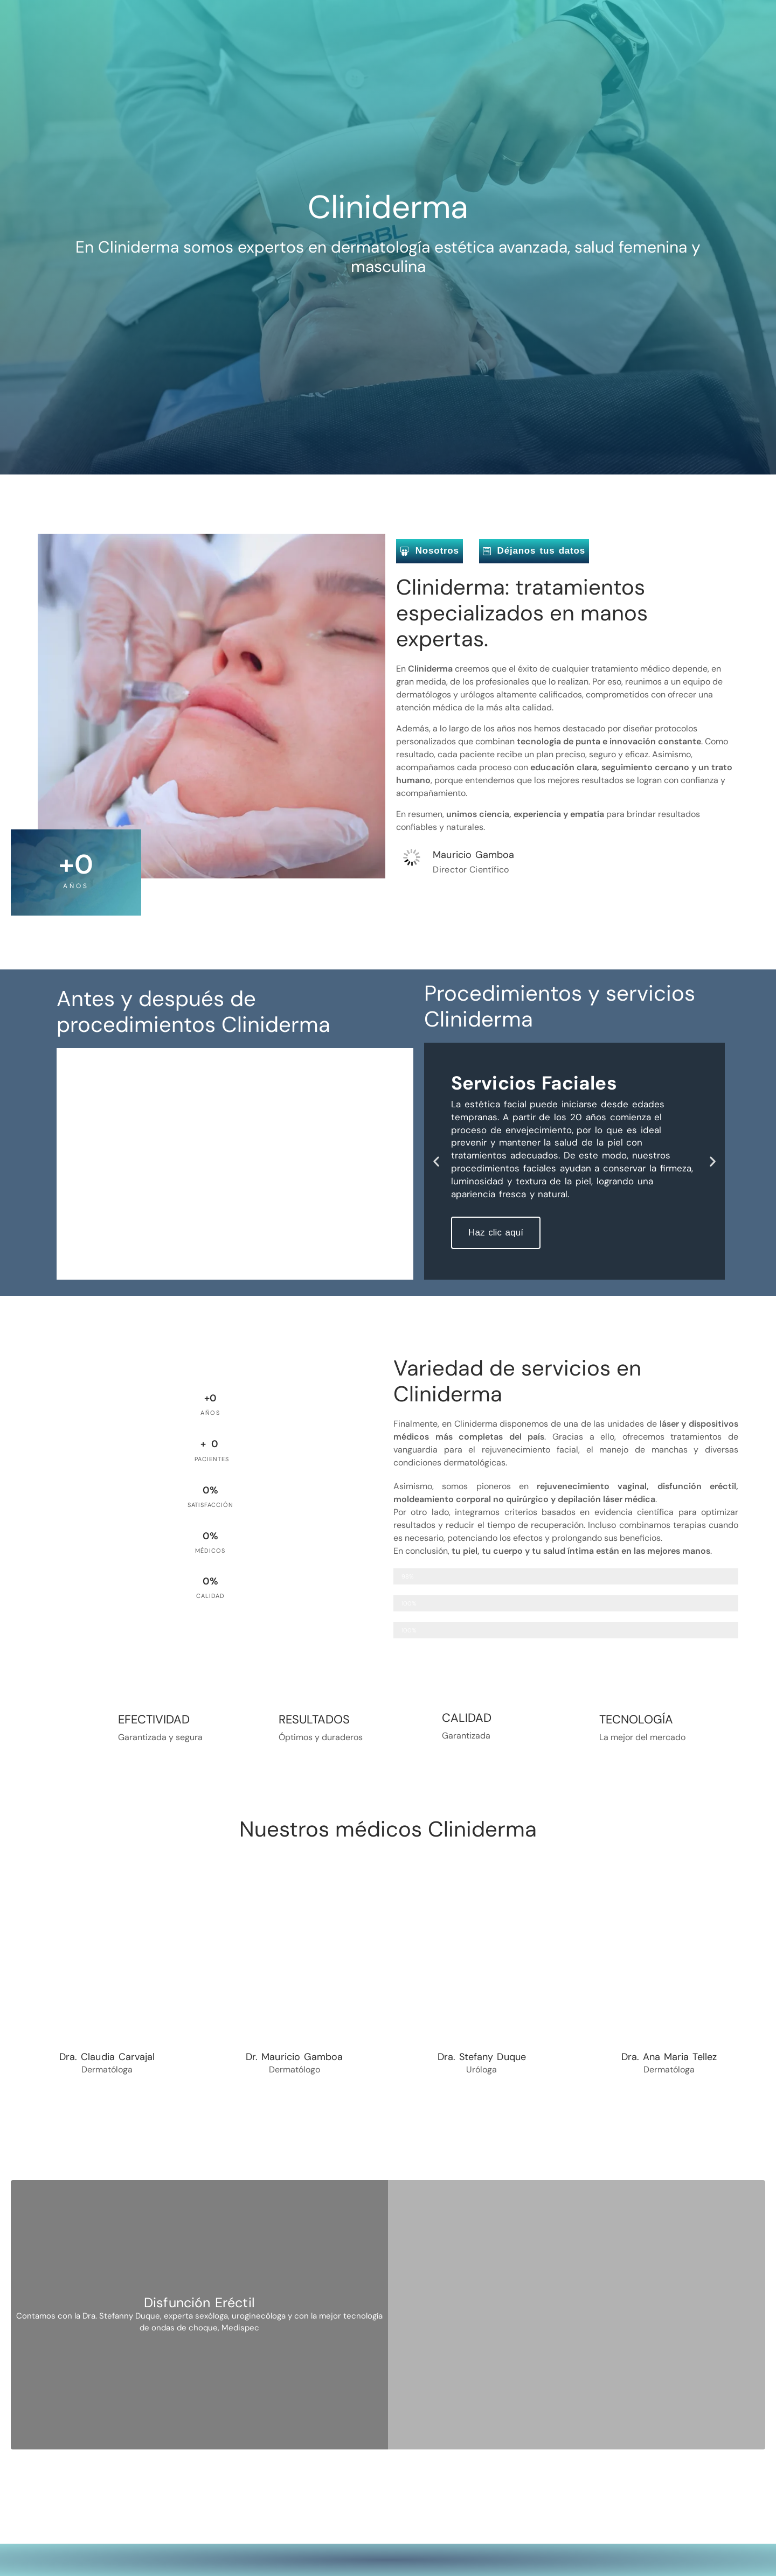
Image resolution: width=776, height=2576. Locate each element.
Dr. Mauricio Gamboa (294, 2056)
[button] (436, 1161)
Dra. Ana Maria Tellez (669, 2056)
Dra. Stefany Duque (482, 2056)
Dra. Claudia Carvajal (107, 2056)
